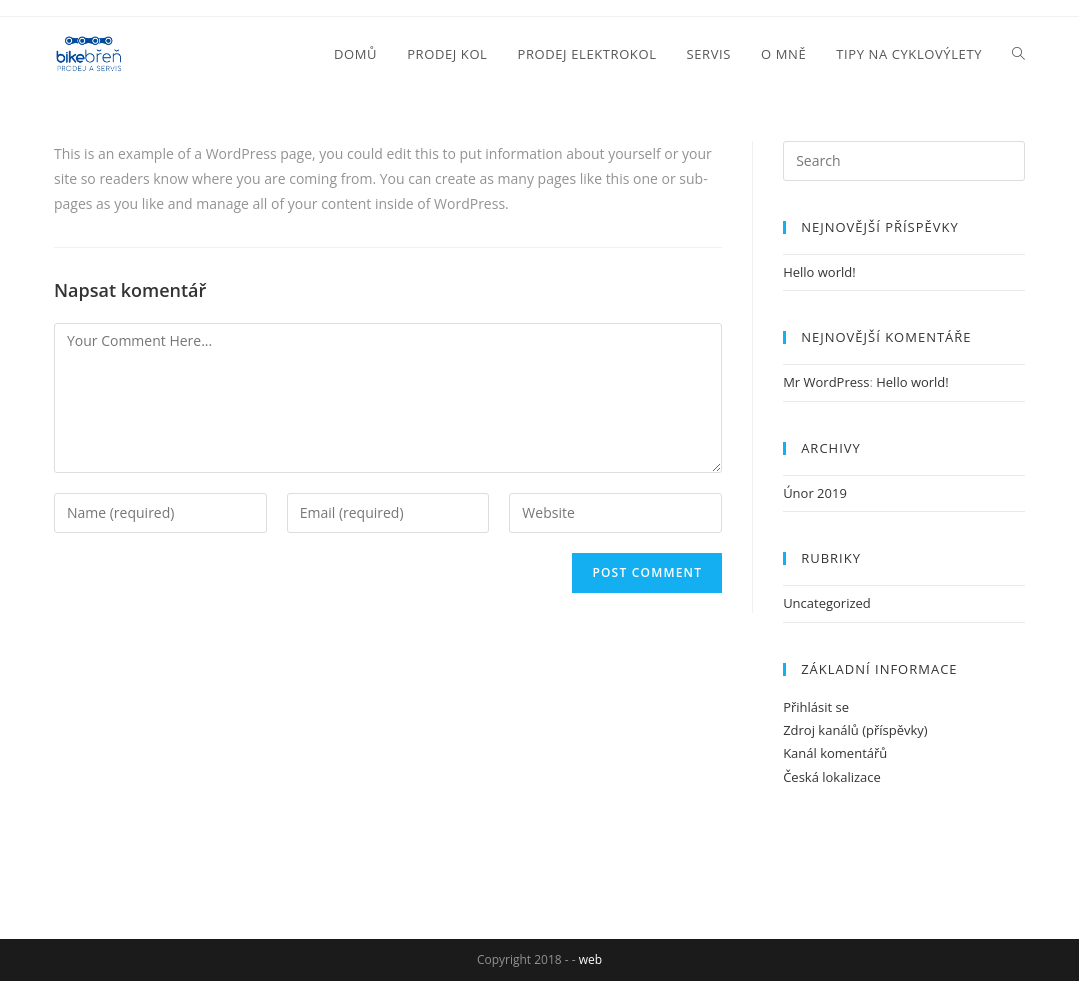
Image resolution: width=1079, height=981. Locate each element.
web (590, 959)
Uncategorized (827, 603)
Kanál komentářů (835, 753)
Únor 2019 (815, 493)
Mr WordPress (826, 382)
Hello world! (819, 272)
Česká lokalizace (832, 777)
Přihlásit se (816, 707)
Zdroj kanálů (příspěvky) (855, 730)
